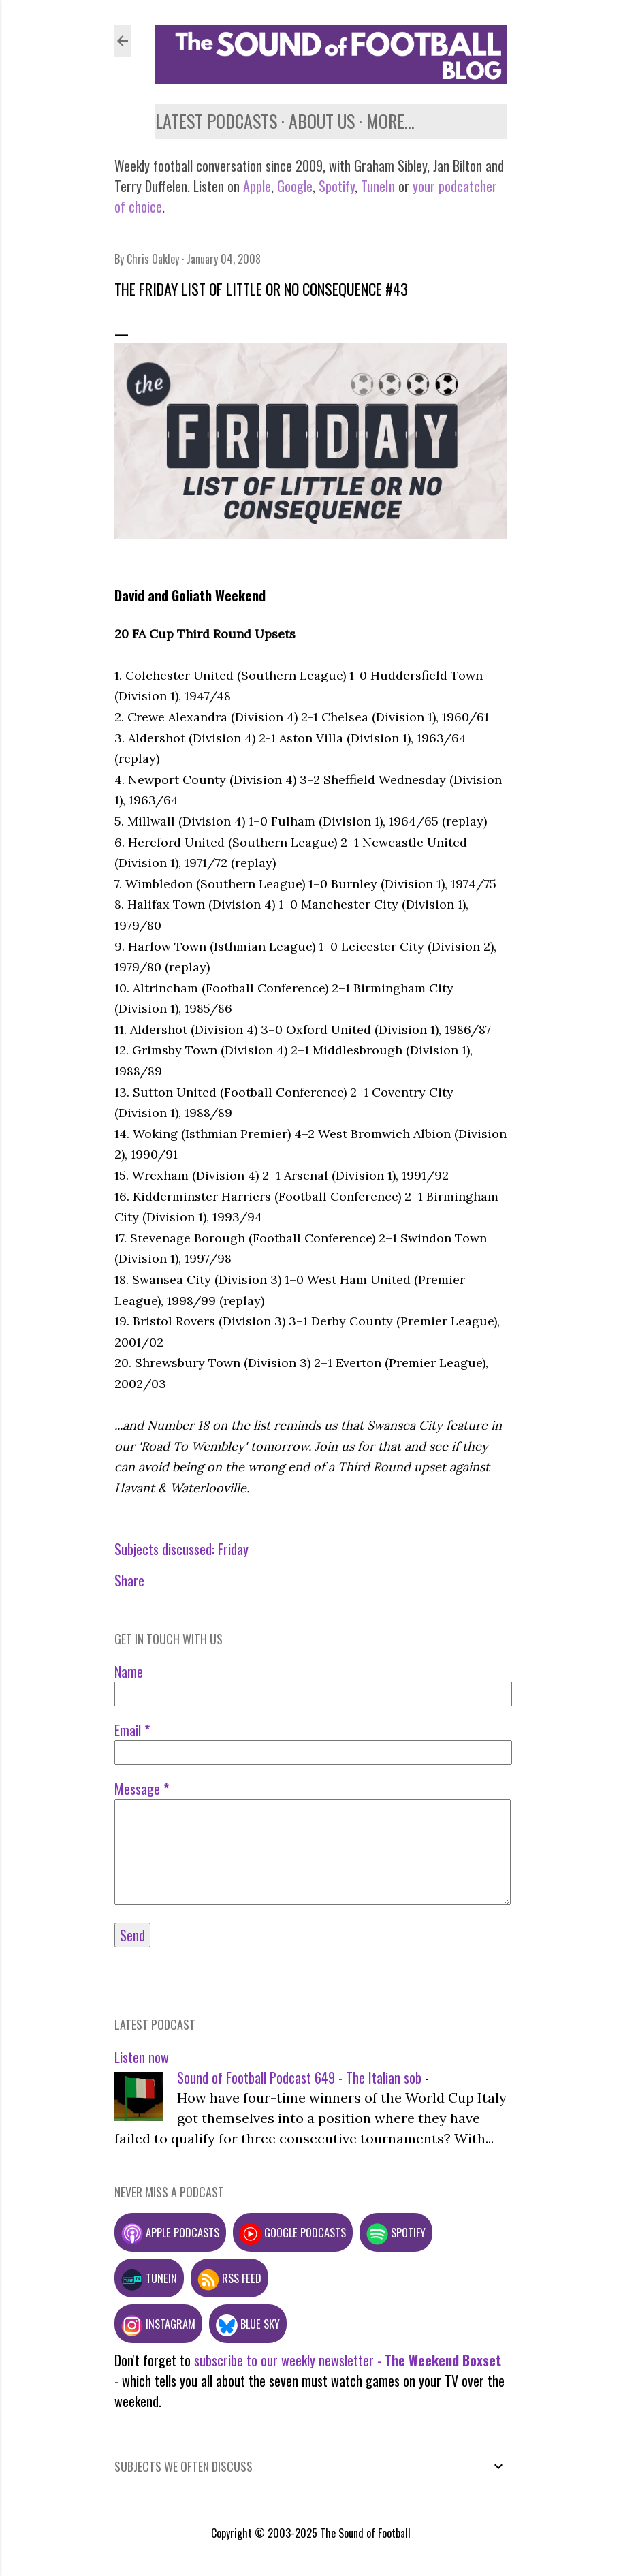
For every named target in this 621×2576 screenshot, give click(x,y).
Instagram (158, 2323)
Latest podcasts (216, 121)
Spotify (337, 186)
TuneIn (378, 186)
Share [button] (129, 1580)
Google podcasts (293, 2232)
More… (390, 121)
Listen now (141, 2057)
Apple (257, 186)
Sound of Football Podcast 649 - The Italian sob (299, 2077)
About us (322, 121)
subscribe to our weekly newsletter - (347, 2360)
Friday (233, 1549)
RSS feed (229, 2278)
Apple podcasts (170, 2232)
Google (293, 186)
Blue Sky (248, 2323)
